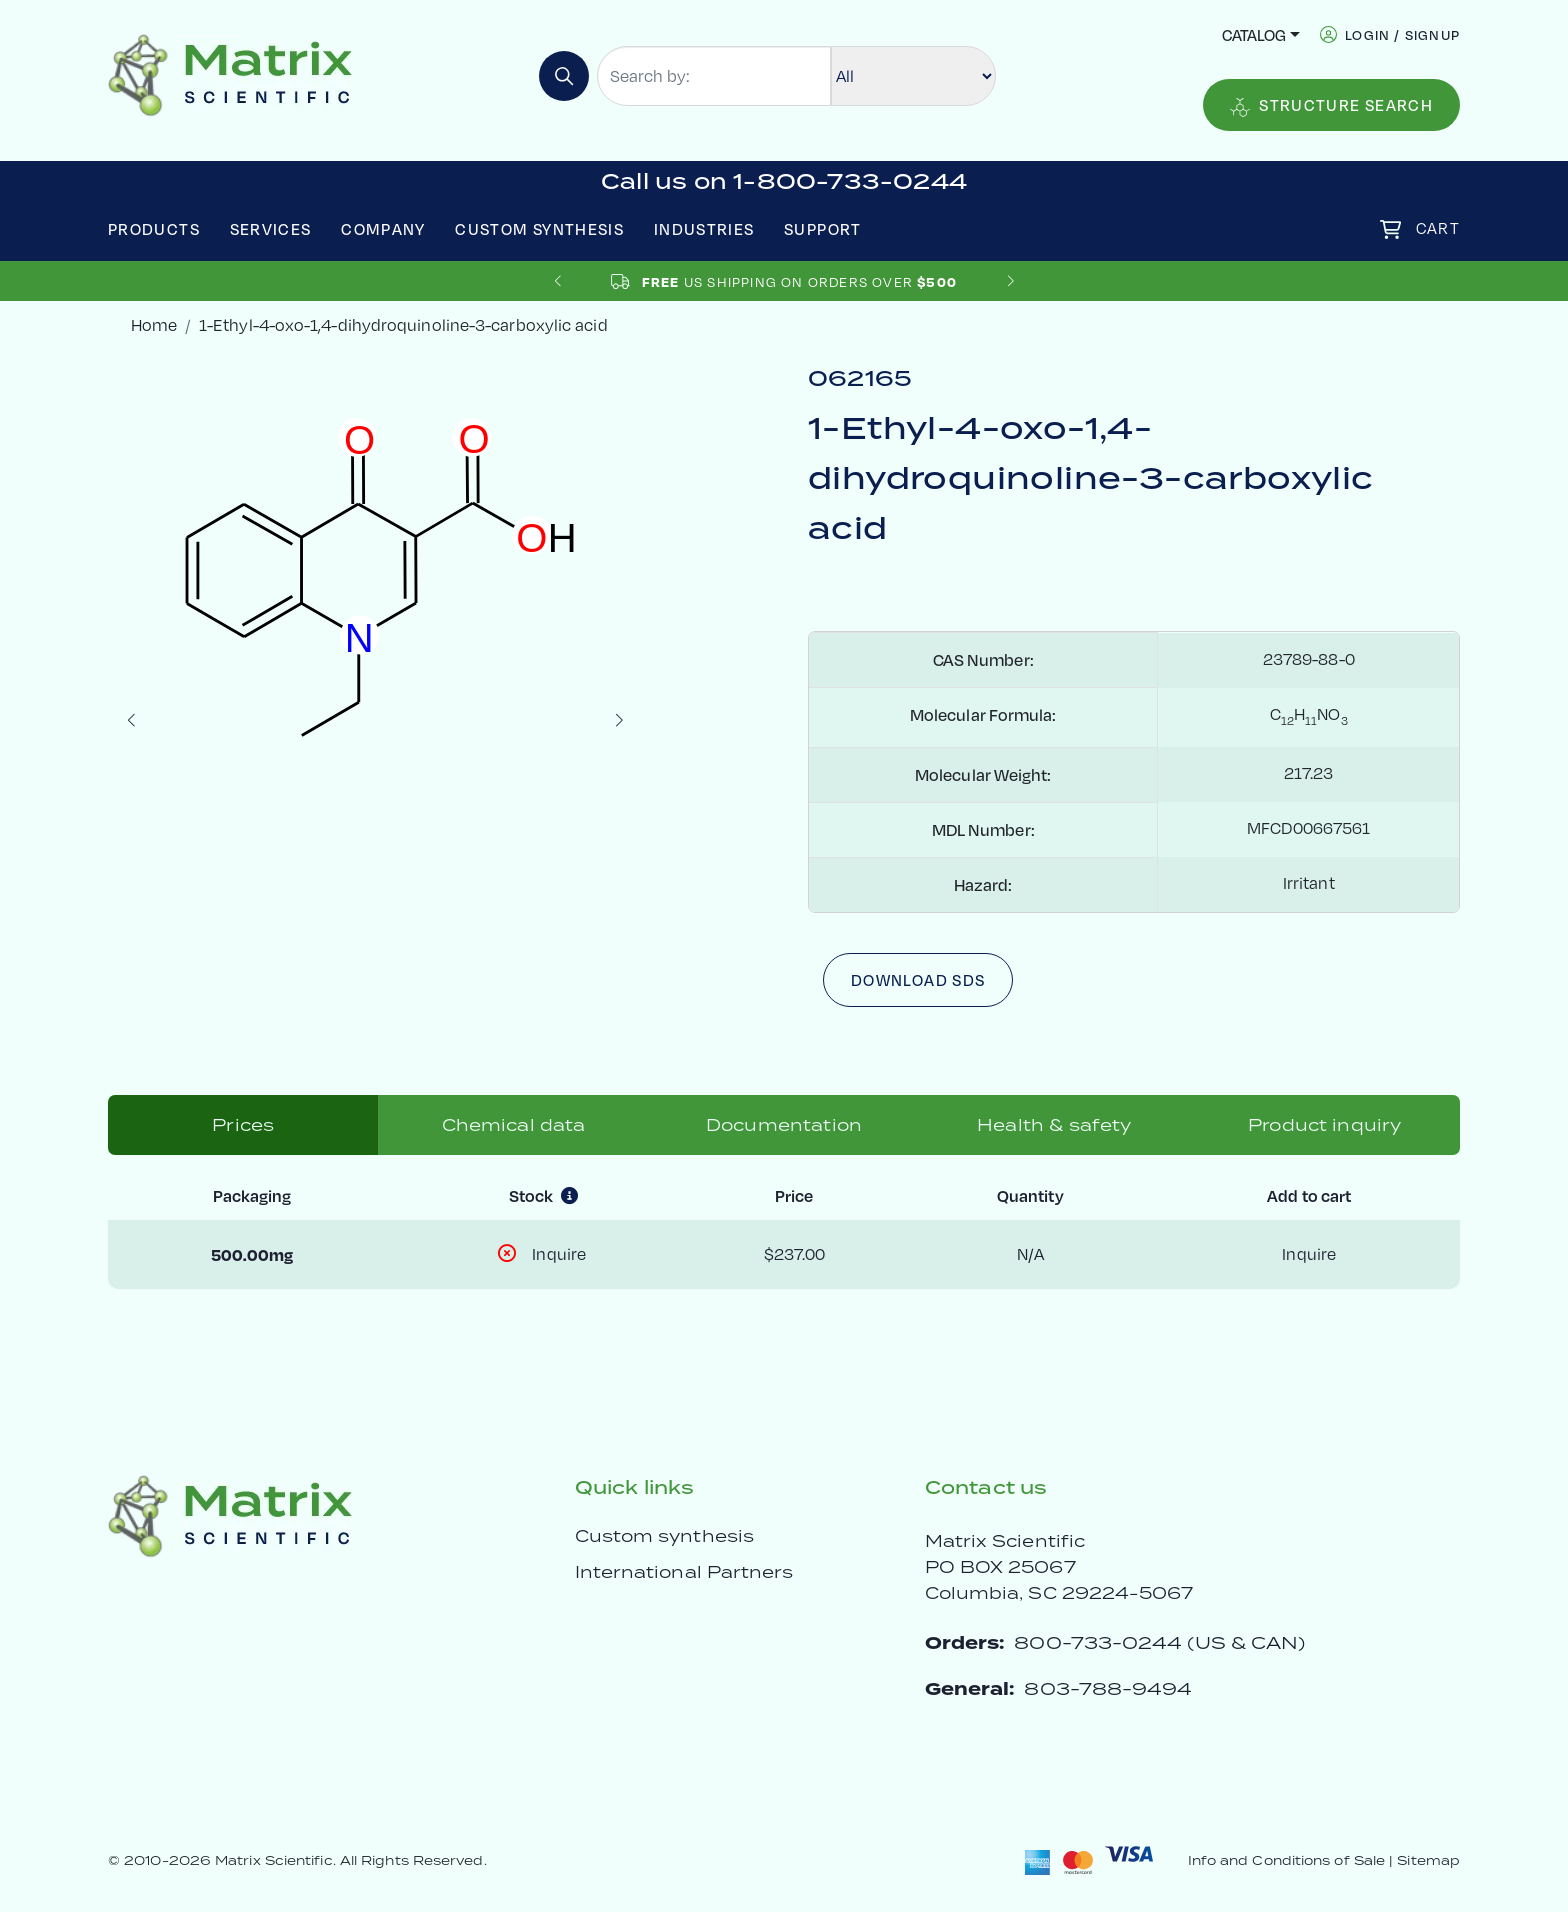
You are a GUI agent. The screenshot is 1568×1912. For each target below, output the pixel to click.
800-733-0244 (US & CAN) (1159, 1642)
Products (154, 228)
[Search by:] (714, 76)
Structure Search (1331, 105)
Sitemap (1428, 1860)
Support (823, 228)
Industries (704, 228)
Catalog (1254, 34)
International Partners (684, 1572)
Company (383, 228)
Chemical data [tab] (514, 1125)
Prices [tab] (243, 1125)
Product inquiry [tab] (1324, 1125)
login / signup (1402, 34)
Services (271, 228)
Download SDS (918, 979)
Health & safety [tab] (1054, 1125)
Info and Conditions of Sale (1286, 1860)
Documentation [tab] (784, 1125)
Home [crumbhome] (154, 325)
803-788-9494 (1108, 1688)
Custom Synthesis (539, 228)
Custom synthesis (664, 1536)
